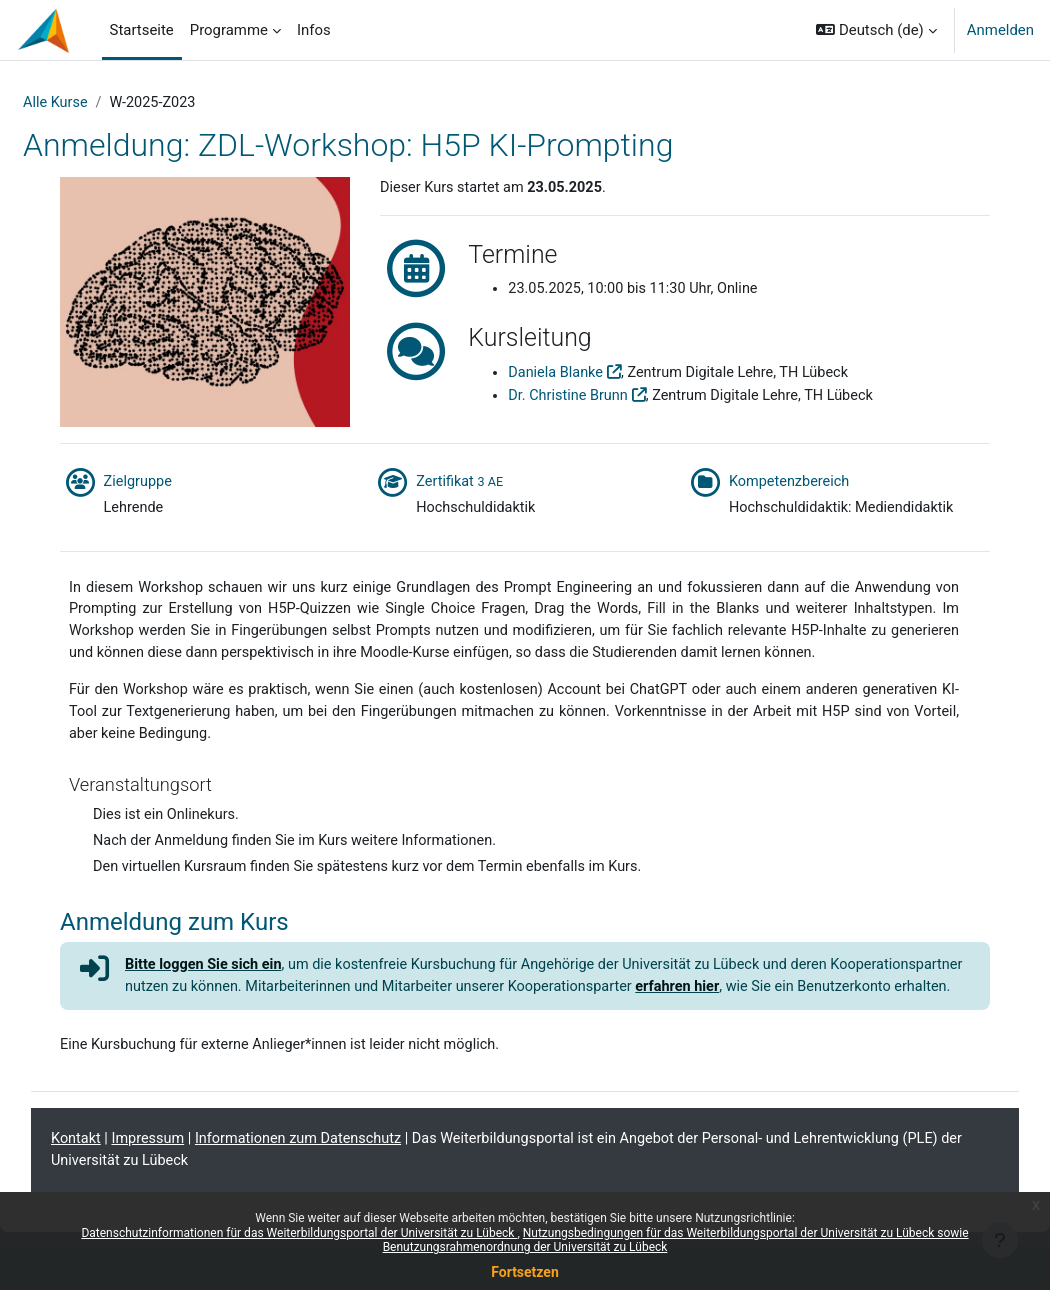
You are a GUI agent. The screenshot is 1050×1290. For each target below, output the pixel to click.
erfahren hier (862, 1020)
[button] (876, 30)
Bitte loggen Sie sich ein (233, 997)
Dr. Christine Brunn (580, 397)
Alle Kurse (104, 103)
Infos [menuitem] (314, 30)
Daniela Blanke (568, 374)
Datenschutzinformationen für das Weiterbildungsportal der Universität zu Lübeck (299, 1233)
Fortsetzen (525, 1272)
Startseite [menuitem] (142, 30)
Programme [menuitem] (229, 30)
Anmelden (1000, 30)
